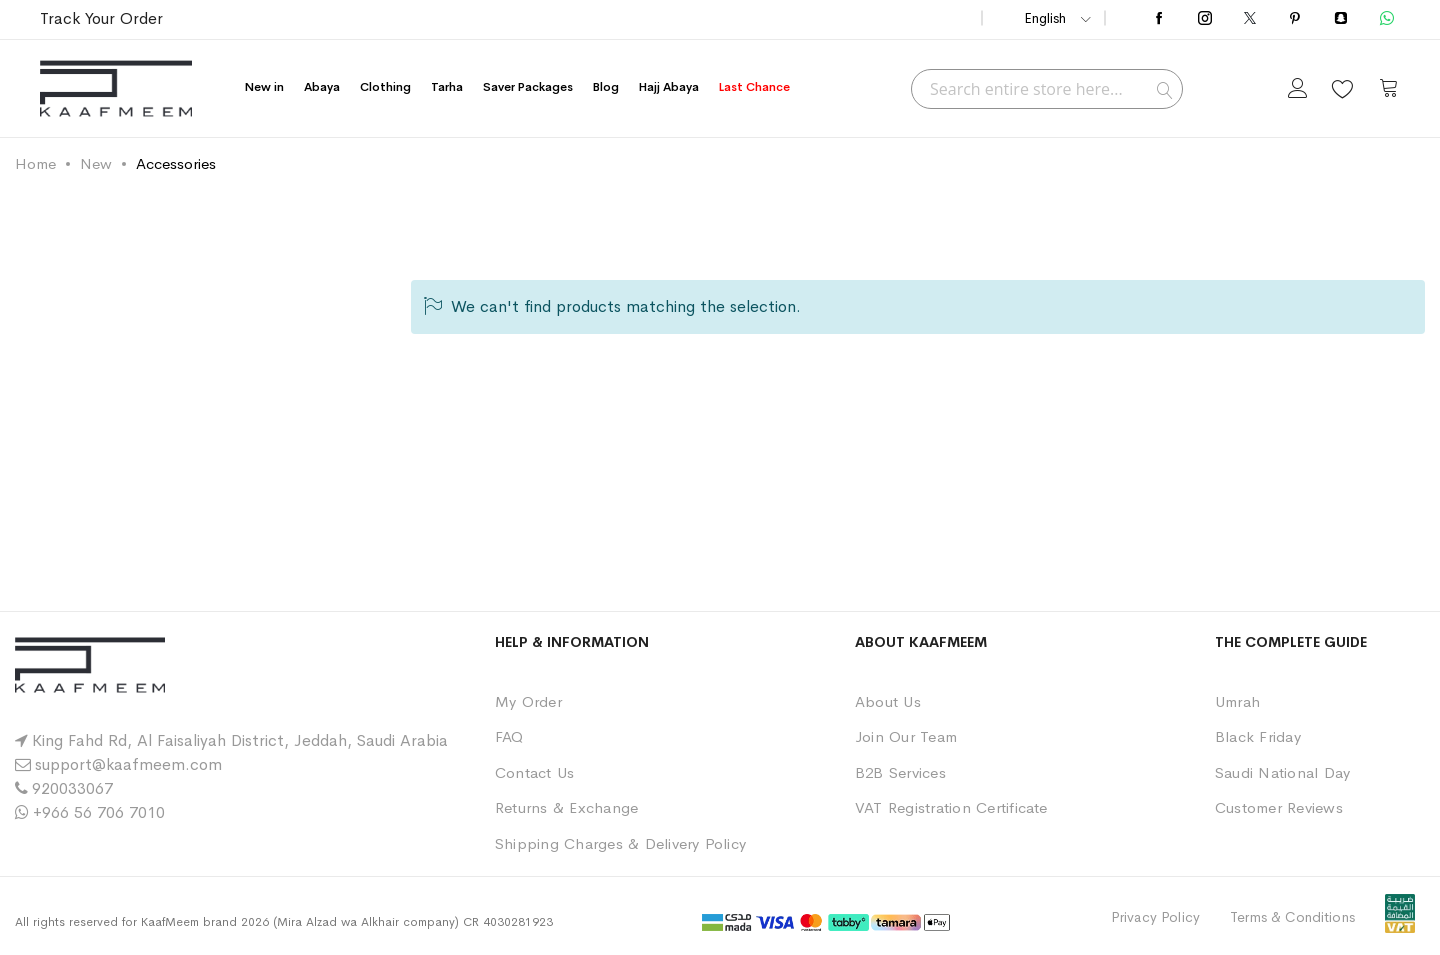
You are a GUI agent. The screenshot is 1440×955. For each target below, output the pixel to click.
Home (35, 163)
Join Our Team (906, 736)
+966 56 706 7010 (99, 812)
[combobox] (1047, 89)
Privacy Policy (1155, 917)
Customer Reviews (1279, 807)
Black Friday (1258, 736)
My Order (528, 701)
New (96, 163)
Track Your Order (101, 18)
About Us (888, 701)
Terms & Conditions (1292, 917)
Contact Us (534, 772)
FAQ (509, 736)
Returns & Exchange (566, 807)
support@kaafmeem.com (128, 764)
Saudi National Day (1282, 772)
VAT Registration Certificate (951, 807)
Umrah (1237, 701)
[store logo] (116, 88)
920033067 (72, 788)
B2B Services (900, 772)
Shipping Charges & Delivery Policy (620, 843)
